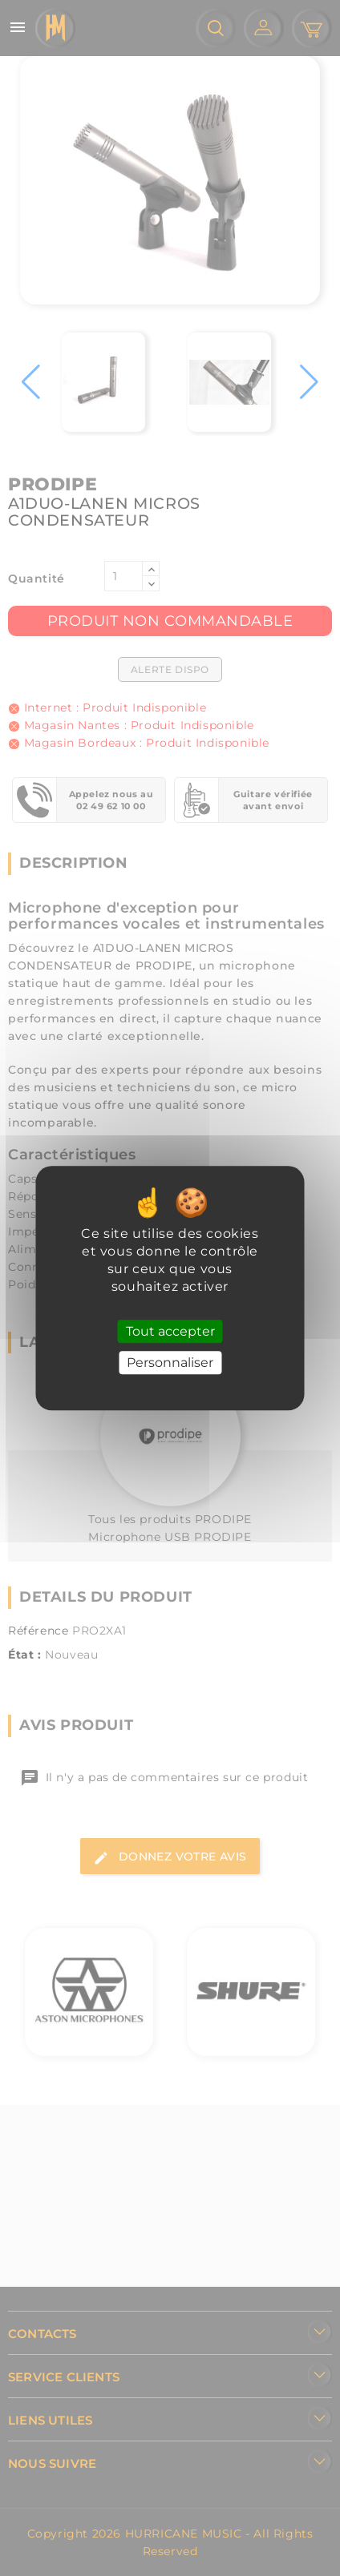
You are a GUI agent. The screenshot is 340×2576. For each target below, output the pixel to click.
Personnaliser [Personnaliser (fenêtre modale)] (170, 1362)
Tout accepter (170, 1331)
